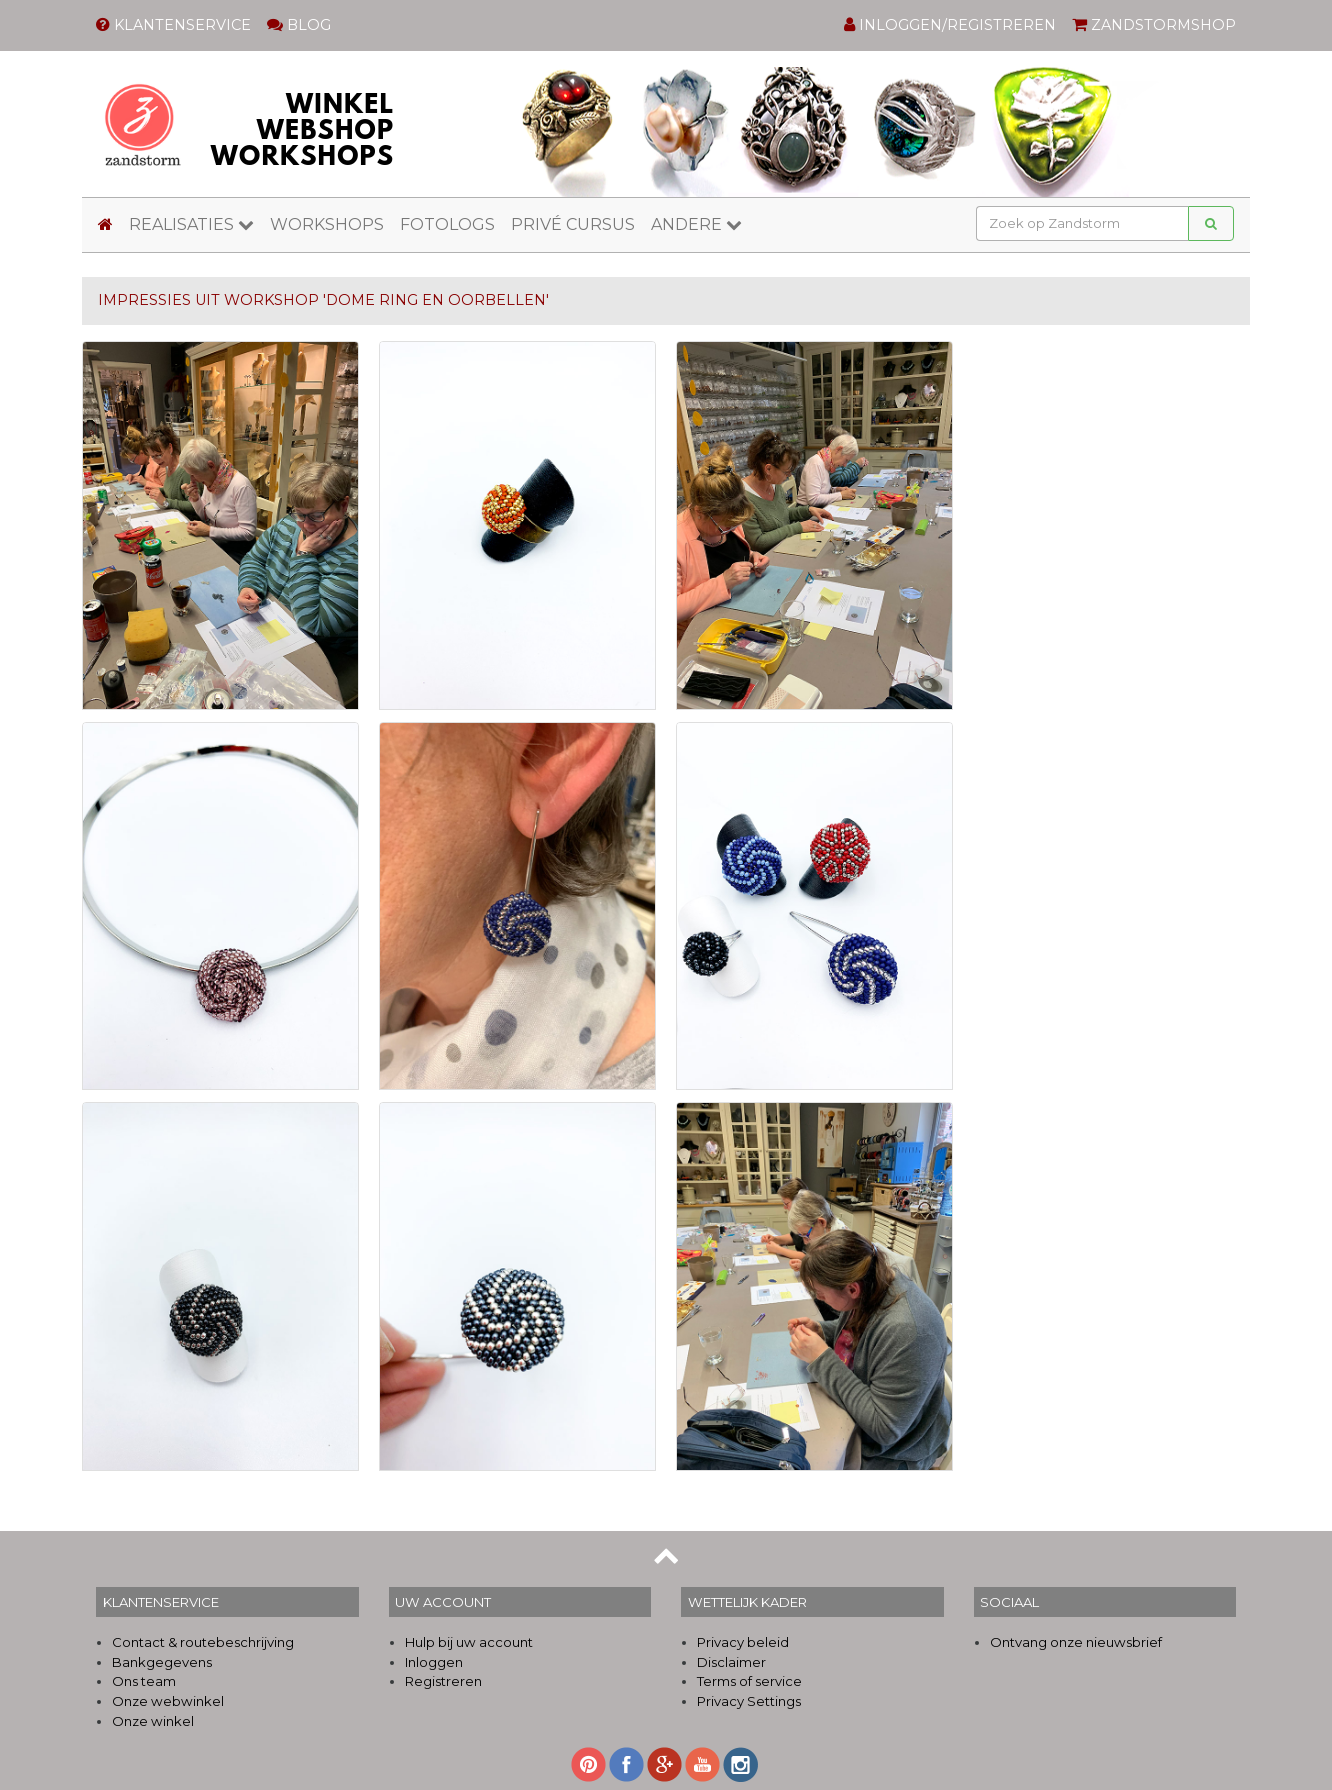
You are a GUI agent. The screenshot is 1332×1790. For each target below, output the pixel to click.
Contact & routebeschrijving (203, 1642)
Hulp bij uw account (469, 1642)
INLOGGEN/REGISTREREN (950, 25)
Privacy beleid (743, 1642)
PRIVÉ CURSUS (573, 224)
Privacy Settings (749, 1701)
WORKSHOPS (327, 224)
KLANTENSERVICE (173, 25)
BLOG (299, 25)
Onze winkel (153, 1721)
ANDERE (696, 224)
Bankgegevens (162, 1662)
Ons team (144, 1681)
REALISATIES (191, 224)
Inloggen (434, 1662)
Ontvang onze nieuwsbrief (1076, 1642)
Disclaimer (731, 1662)
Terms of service (749, 1681)
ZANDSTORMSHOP (1154, 25)
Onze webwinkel (168, 1701)
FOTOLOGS (447, 224)
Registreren (443, 1681)
